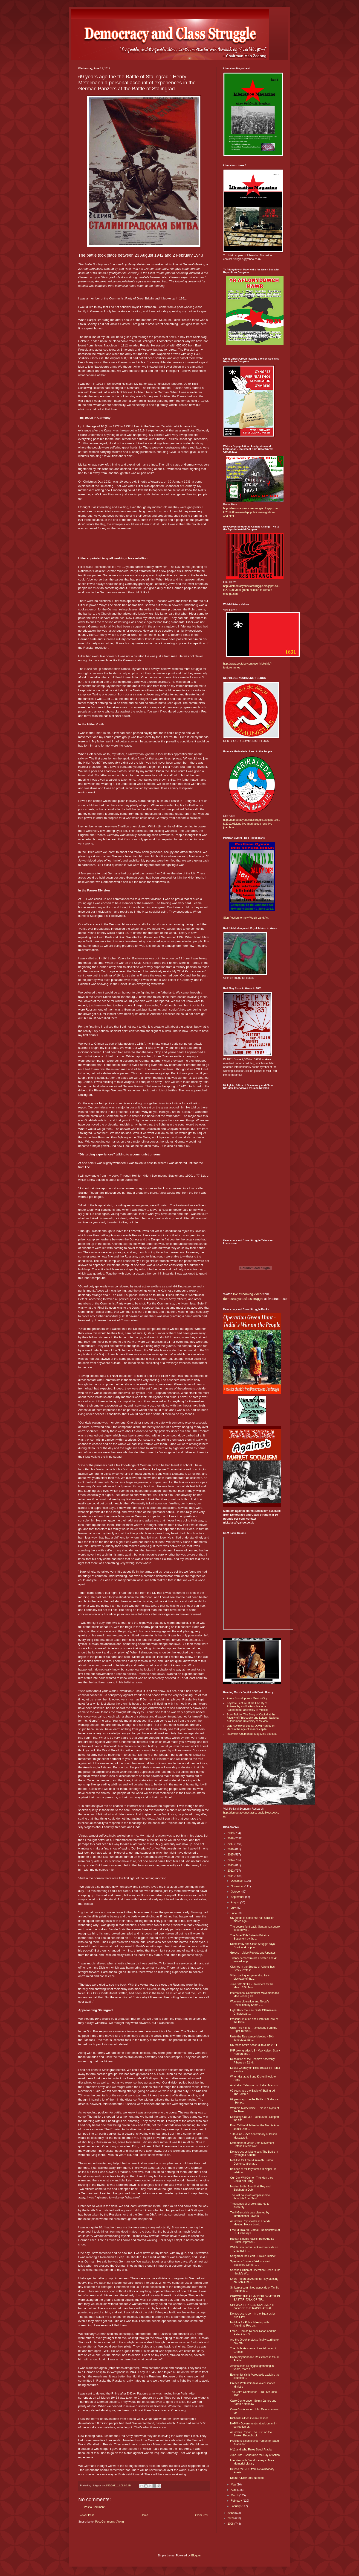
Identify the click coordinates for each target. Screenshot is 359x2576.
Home (144, 2515)
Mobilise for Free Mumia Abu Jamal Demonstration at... (251, 2162)
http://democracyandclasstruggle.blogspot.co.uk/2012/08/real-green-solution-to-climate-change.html (251, 589)
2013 (231, 1865)
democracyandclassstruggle (243, 1299)
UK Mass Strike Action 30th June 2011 (253, 2045)
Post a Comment (94, 2507)
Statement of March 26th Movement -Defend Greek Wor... (253, 2144)
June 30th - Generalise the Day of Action (255, 2455)
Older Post (201, 2515)
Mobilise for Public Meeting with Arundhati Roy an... (249, 2324)
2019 (231, 1833)
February (237, 2500)
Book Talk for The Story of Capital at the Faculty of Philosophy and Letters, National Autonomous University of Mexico (253, 1718)
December (237, 1880)
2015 (231, 1854)
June (234, 1913)
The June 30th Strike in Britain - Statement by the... (249, 1937)
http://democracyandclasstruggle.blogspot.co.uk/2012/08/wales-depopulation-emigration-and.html (251, 512)
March (235, 2495)
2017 (231, 1844)
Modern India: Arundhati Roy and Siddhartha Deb (250, 2188)
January (236, 2506)
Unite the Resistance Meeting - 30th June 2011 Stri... (252, 2038)
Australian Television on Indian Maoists (254, 2085)
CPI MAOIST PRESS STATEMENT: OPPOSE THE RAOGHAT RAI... (252, 2306)
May (234, 2484)
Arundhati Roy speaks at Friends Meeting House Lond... (250, 2223)
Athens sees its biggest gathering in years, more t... (252, 2367)
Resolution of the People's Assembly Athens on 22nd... (252, 2060)
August (235, 1902)
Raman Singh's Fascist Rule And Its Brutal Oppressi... (252, 2240)
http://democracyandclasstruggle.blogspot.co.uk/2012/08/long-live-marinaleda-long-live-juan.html (251, 823)
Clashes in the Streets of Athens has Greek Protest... (252, 1968)
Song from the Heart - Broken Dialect (252, 2256)
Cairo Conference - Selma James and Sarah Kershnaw (253, 2402)
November (237, 1886)
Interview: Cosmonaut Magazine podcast (252, 1733)
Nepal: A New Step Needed (246, 2477)
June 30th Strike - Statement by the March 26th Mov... (251, 1986)
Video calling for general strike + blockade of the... (249, 1977)
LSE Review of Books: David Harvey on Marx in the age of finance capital (251, 1727)
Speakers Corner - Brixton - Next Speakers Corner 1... (250, 2263)
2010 (231, 2512)
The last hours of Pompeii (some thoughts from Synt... (250, 2197)
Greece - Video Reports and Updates (252, 1952)
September (238, 1897)
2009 (231, 2518)
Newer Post (86, 2515)
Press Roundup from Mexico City (247, 1698)
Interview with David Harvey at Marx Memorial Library (252, 2462)
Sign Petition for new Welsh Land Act (246, 917)
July (234, 1907)
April (234, 2489)
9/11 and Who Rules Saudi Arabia (251, 2449)
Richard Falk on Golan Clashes (249, 2418)
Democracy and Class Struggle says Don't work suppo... (252, 1945)
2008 (231, 2523)
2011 (231, 1876)
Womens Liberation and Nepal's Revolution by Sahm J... (249, 2003)
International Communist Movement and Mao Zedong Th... (254, 1994)
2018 (231, 1838)
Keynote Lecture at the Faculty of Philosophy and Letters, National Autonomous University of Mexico (247, 1706)
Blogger (196, 2555)
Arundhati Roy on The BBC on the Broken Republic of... (251, 2434)
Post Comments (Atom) (109, 2521)
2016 (231, 1849)
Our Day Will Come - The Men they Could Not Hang (251, 2179)
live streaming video (247, 1294)
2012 (231, 1870)
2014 (231, 1860)
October (236, 1891)
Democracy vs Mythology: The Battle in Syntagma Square (254, 2153)
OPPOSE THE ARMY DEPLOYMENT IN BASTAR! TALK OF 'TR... (255, 2298)
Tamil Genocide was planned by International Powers (249, 2214)
